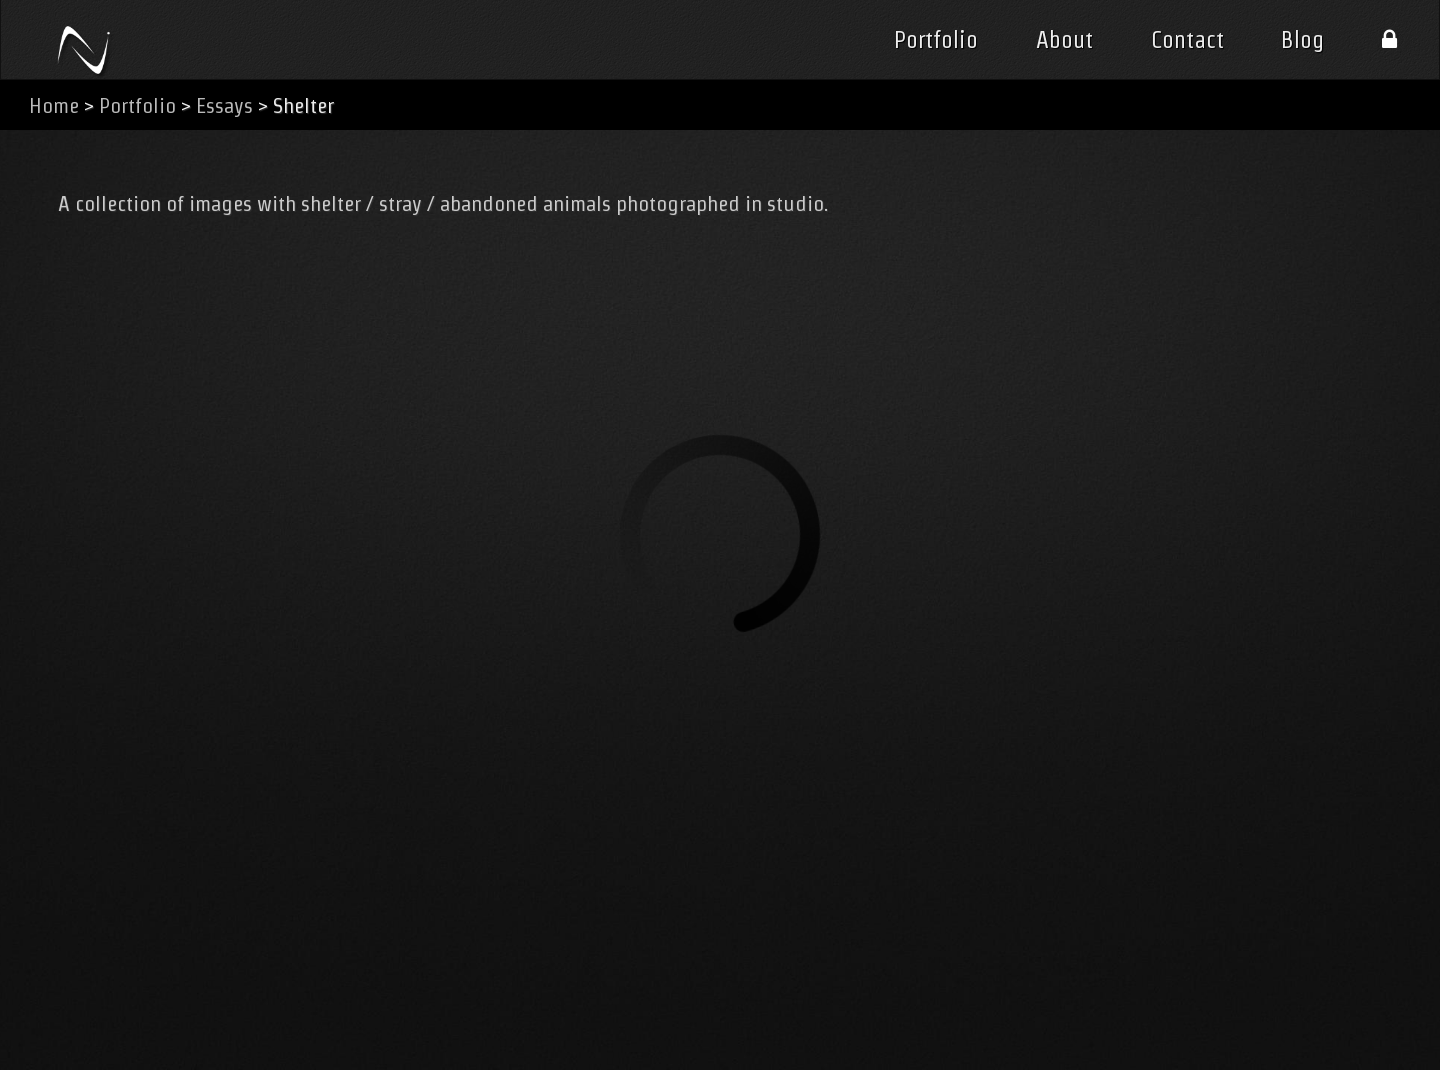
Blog (1302, 40)
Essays (224, 105)
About (1064, 40)
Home (54, 105)
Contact (1187, 40)
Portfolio (936, 40)
